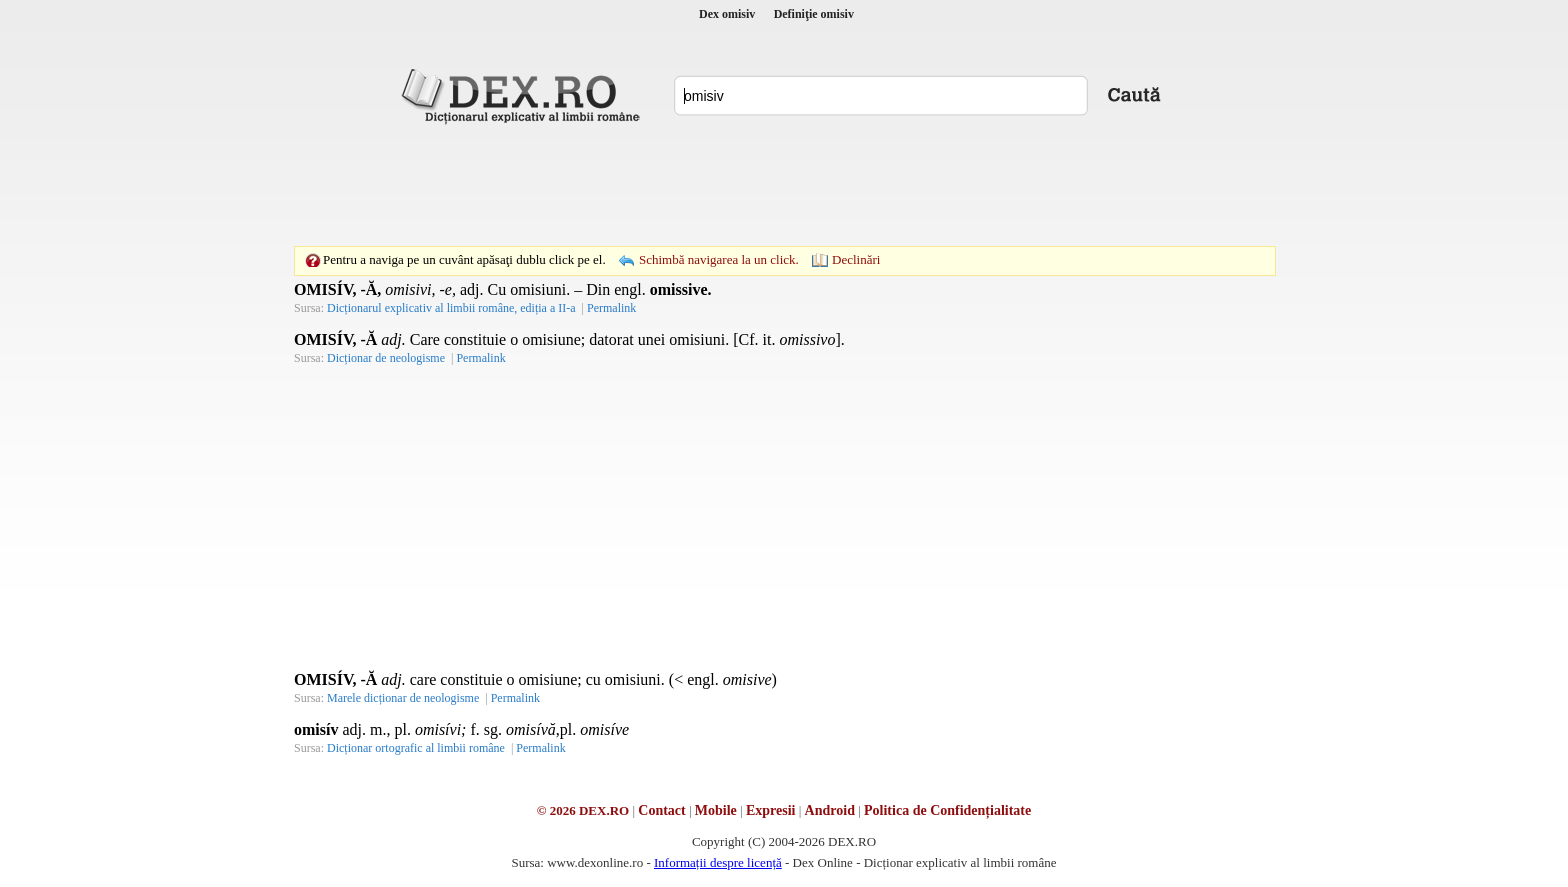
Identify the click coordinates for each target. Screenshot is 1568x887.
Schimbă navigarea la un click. (719, 259)
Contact (661, 810)
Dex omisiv (727, 14)
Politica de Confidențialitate (947, 810)
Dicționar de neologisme (386, 358)
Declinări (856, 259)
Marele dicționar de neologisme (403, 698)
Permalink (611, 308)
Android (830, 810)
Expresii (771, 810)
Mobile (716, 810)
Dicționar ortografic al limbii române (416, 748)
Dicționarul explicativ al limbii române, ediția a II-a (451, 308)
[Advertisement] (784, 185)
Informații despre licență (718, 862)
